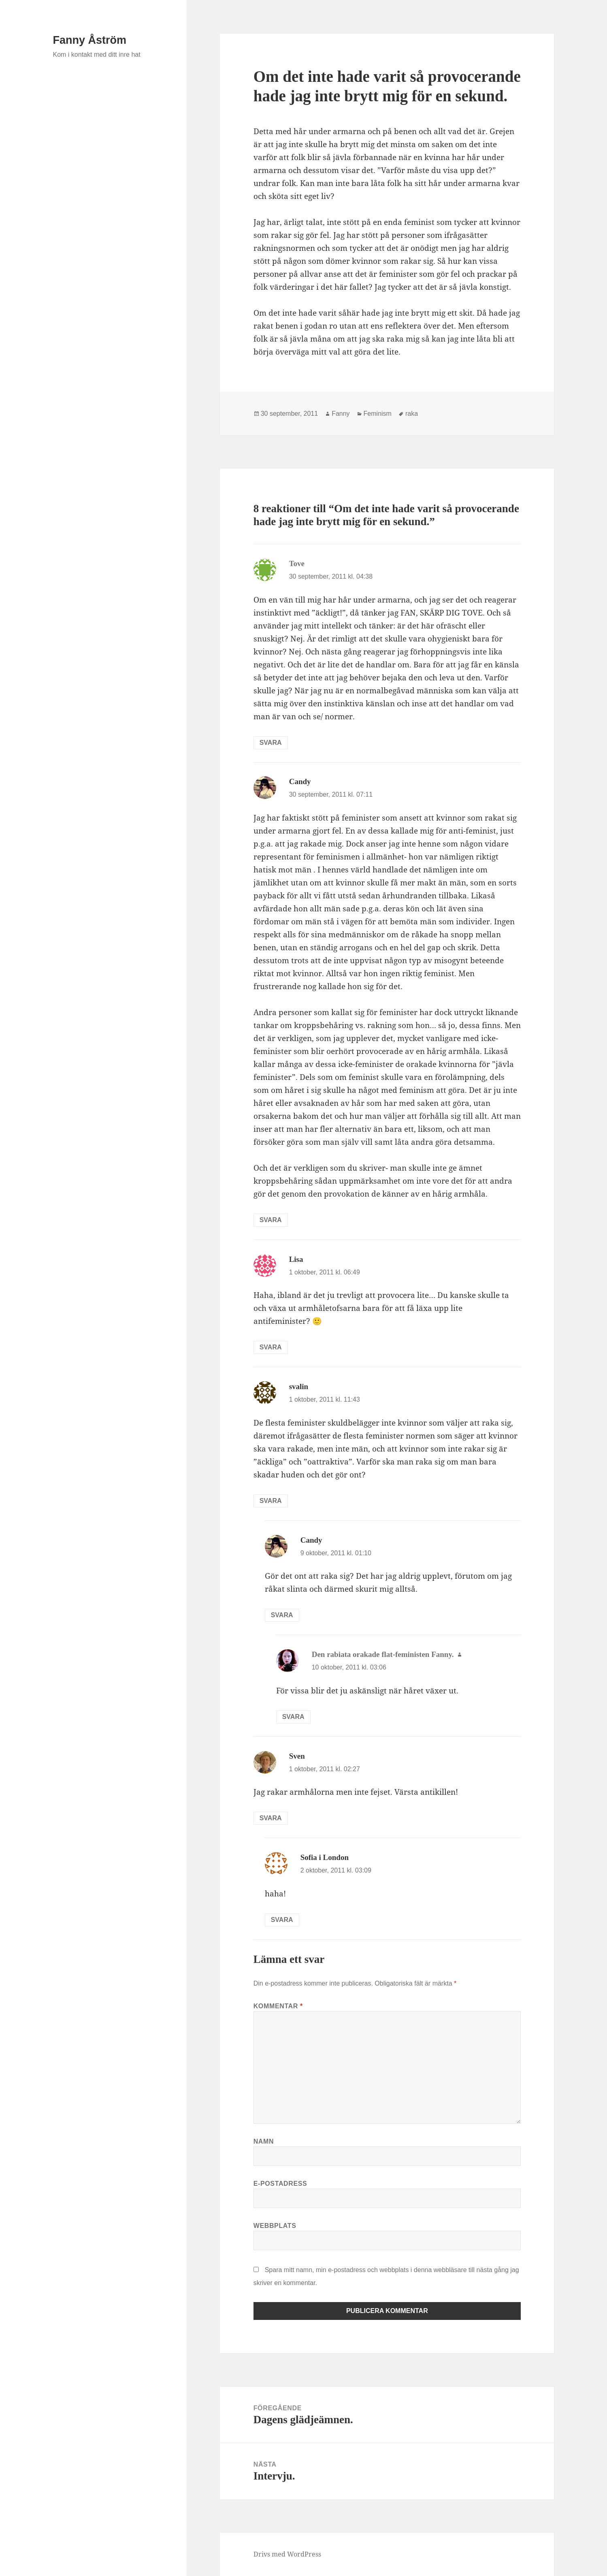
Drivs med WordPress (287, 2554)
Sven (297, 1756)
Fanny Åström (90, 40)
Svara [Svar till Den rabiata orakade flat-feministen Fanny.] (293, 1716)
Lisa (296, 1259)
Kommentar (278, 2006)
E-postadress (280, 2183)
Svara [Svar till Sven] (271, 1818)
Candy (300, 781)
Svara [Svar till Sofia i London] (282, 1919)
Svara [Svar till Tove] (271, 742)
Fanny (340, 413)
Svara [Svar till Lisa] (271, 1347)
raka (411, 413)
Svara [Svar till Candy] (271, 1219)
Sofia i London (324, 1857)
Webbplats (274, 2225)
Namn (263, 2141)
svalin (299, 1386)
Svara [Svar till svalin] (271, 1500)
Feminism (378, 413)
